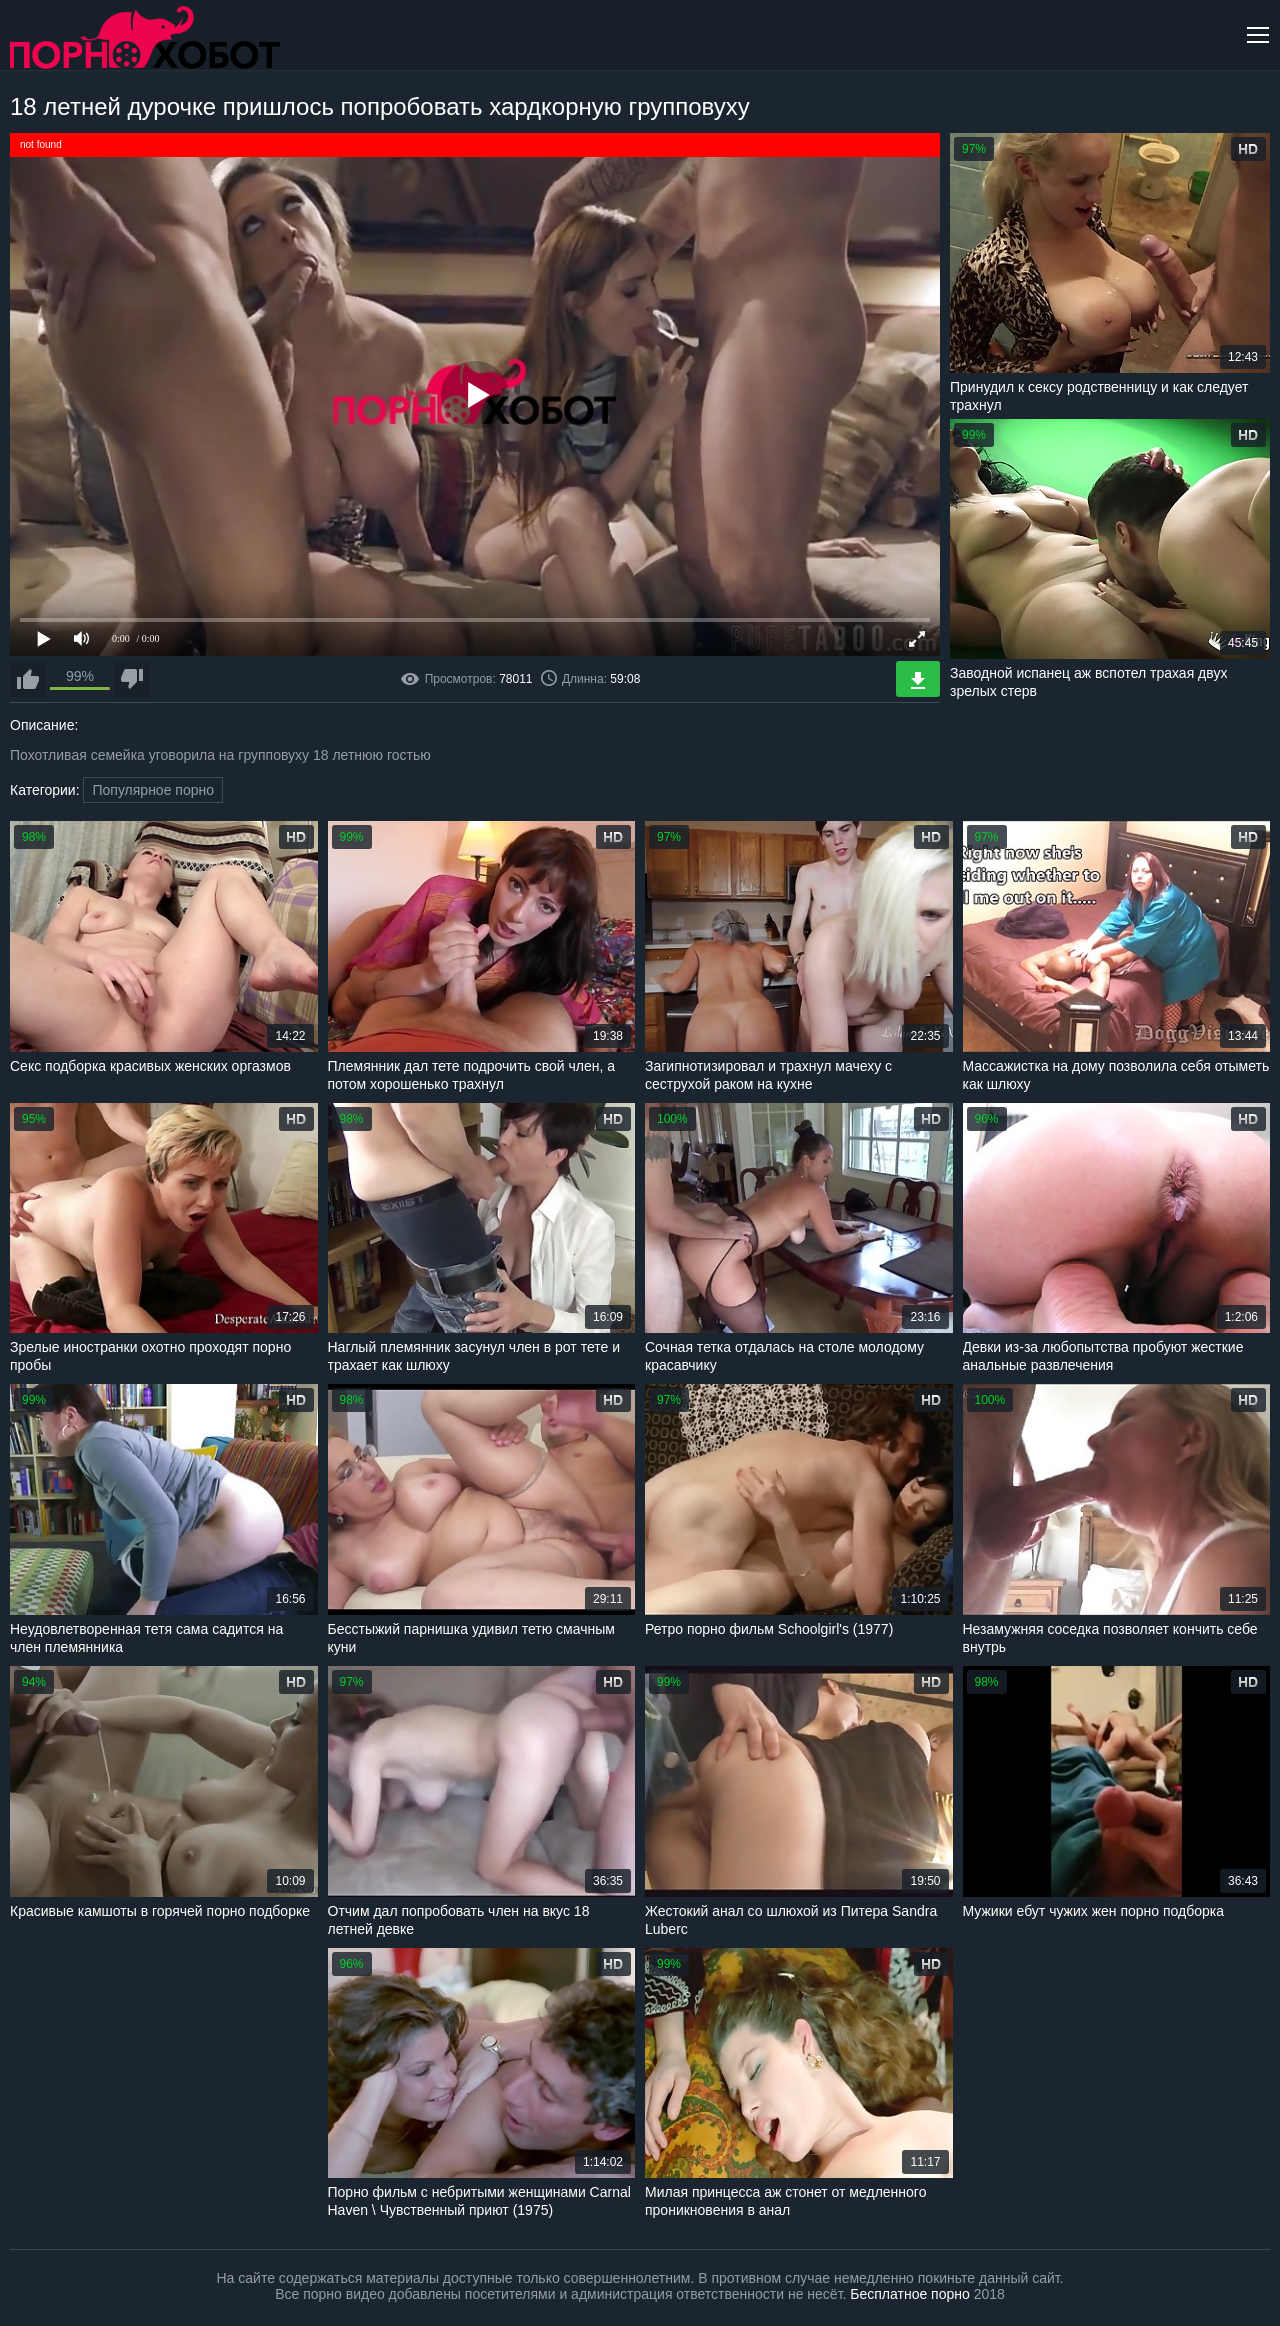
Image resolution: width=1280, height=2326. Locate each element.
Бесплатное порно (909, 2294)
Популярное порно (153, 790)
